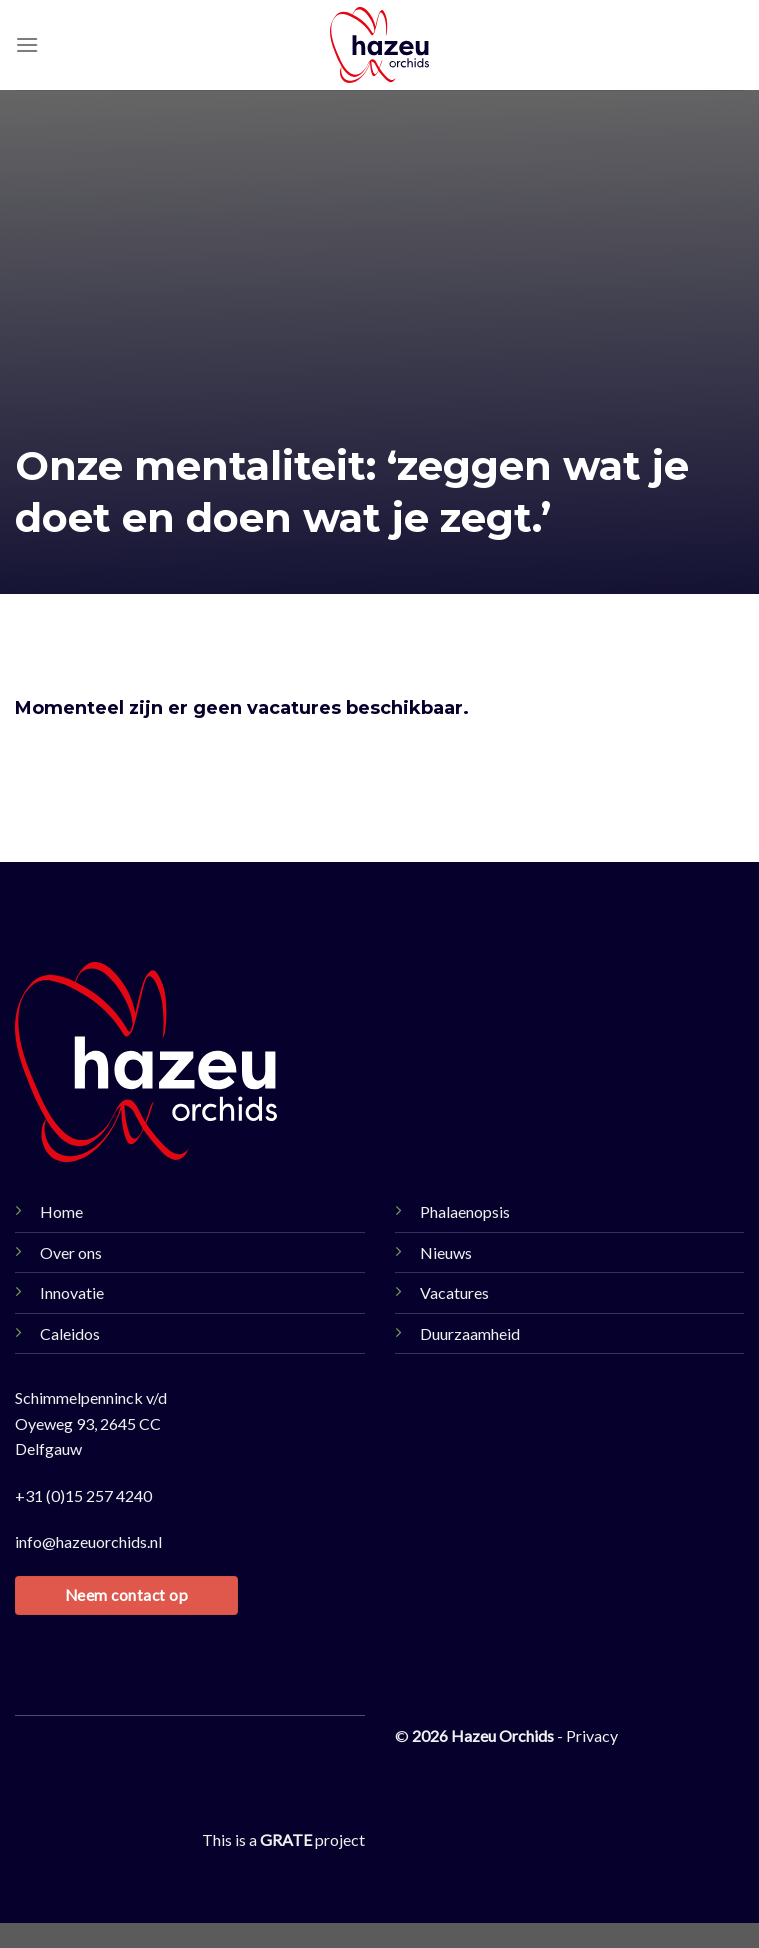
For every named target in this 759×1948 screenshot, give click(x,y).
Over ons (71, 1252)
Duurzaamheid (470, 1333)
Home (61, 1211)
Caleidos (70, 1333)
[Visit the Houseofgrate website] (286, 1839)
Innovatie (72, 1292)
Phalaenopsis (465, 1211)
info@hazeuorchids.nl (88, 1541)
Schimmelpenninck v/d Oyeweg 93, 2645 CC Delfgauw (91, 1423)
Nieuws (446, 1252)
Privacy (592, 1735)
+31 (83, 1495)
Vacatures (454, 1292)
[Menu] (27, 44)
